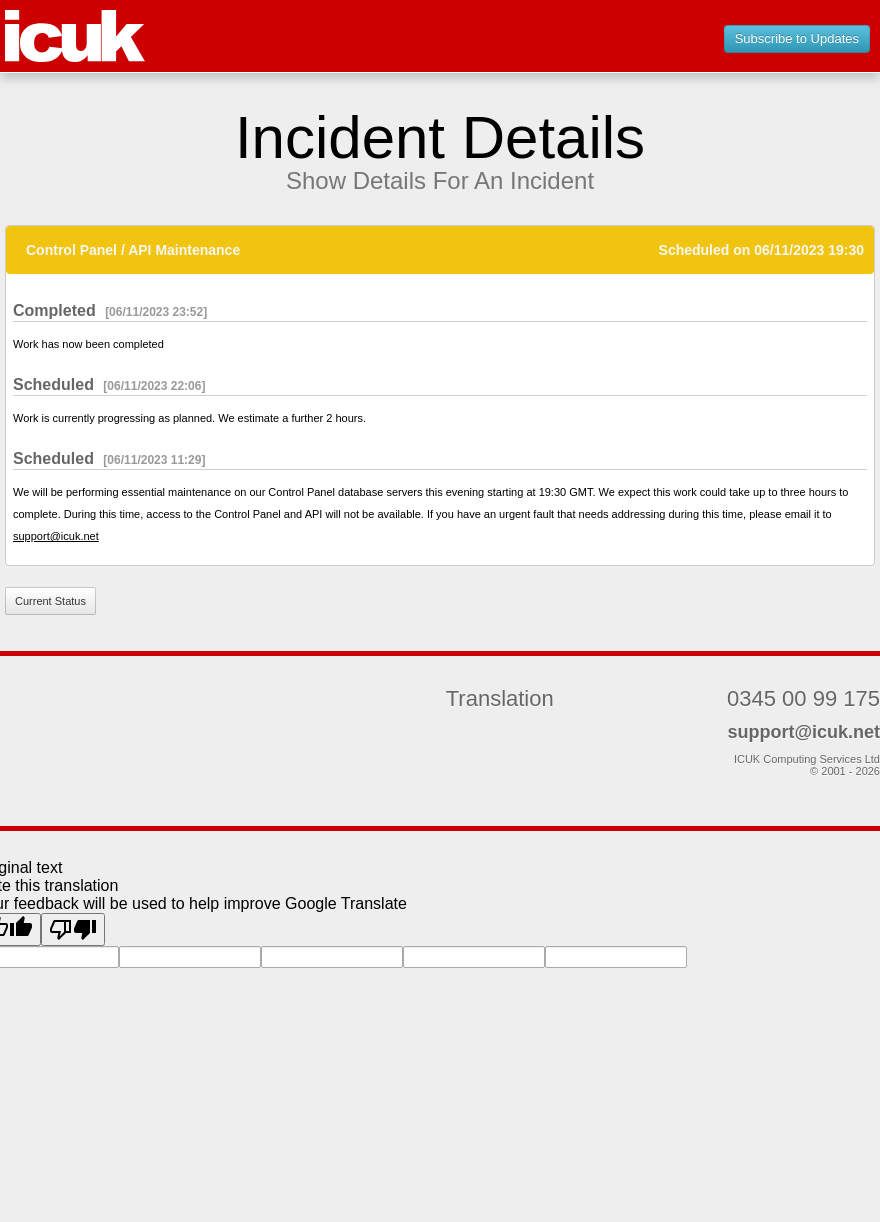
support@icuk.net (56, 536)
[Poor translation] (73, 929)
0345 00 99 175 (803, 698)
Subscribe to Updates (797, 38)
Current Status (50, 601)
